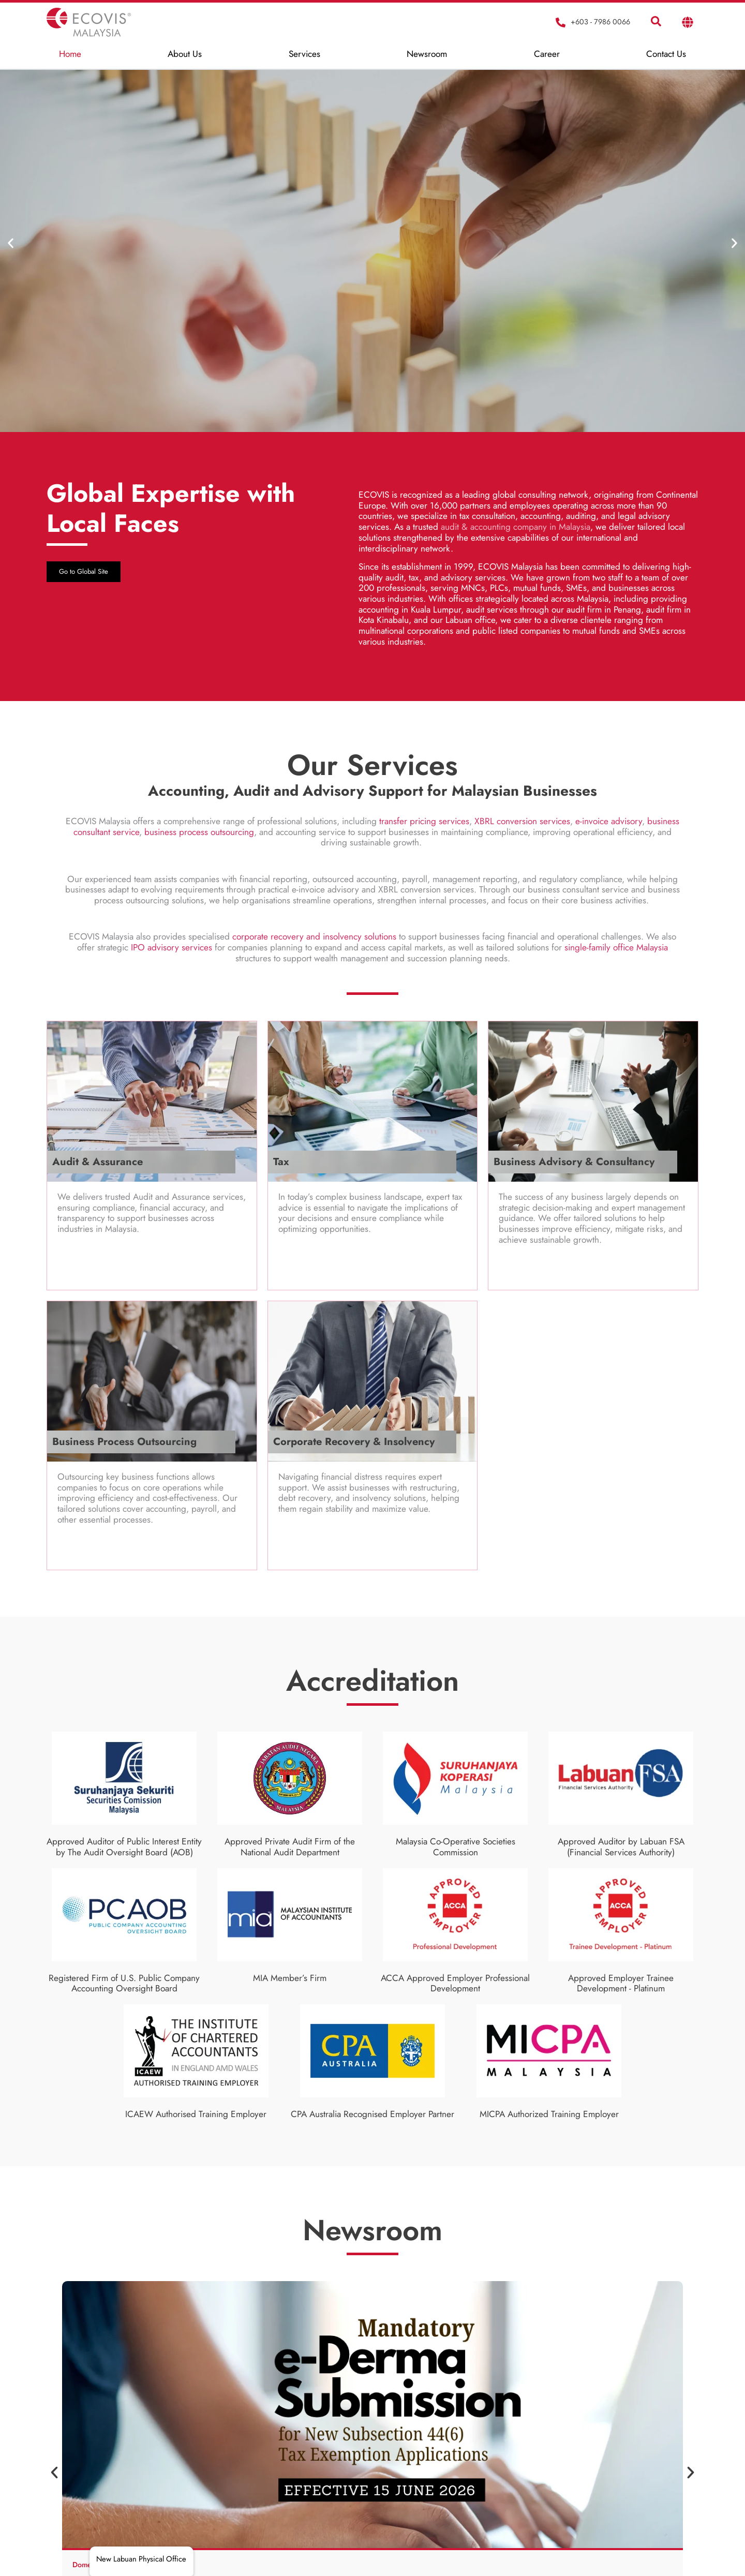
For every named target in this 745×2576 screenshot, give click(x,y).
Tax (281, 1161)
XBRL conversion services (522, 821)
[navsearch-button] (656, 21)
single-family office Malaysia (616, 947)
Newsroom (427, 54)
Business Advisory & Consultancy (574, 1161)
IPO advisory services (171, 947)
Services (304, 54)
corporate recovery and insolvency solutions (314, 936)
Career (547, 54)
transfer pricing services (424, 821)
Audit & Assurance (97, 1161)
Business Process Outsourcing (124, 1441)
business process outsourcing (199, 832)
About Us (185, 54)
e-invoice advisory (608, 821)
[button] (16, 243)
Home (70, 54)
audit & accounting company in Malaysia (515, 526)
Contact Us (666, 54)
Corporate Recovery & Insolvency (354, 1441)
